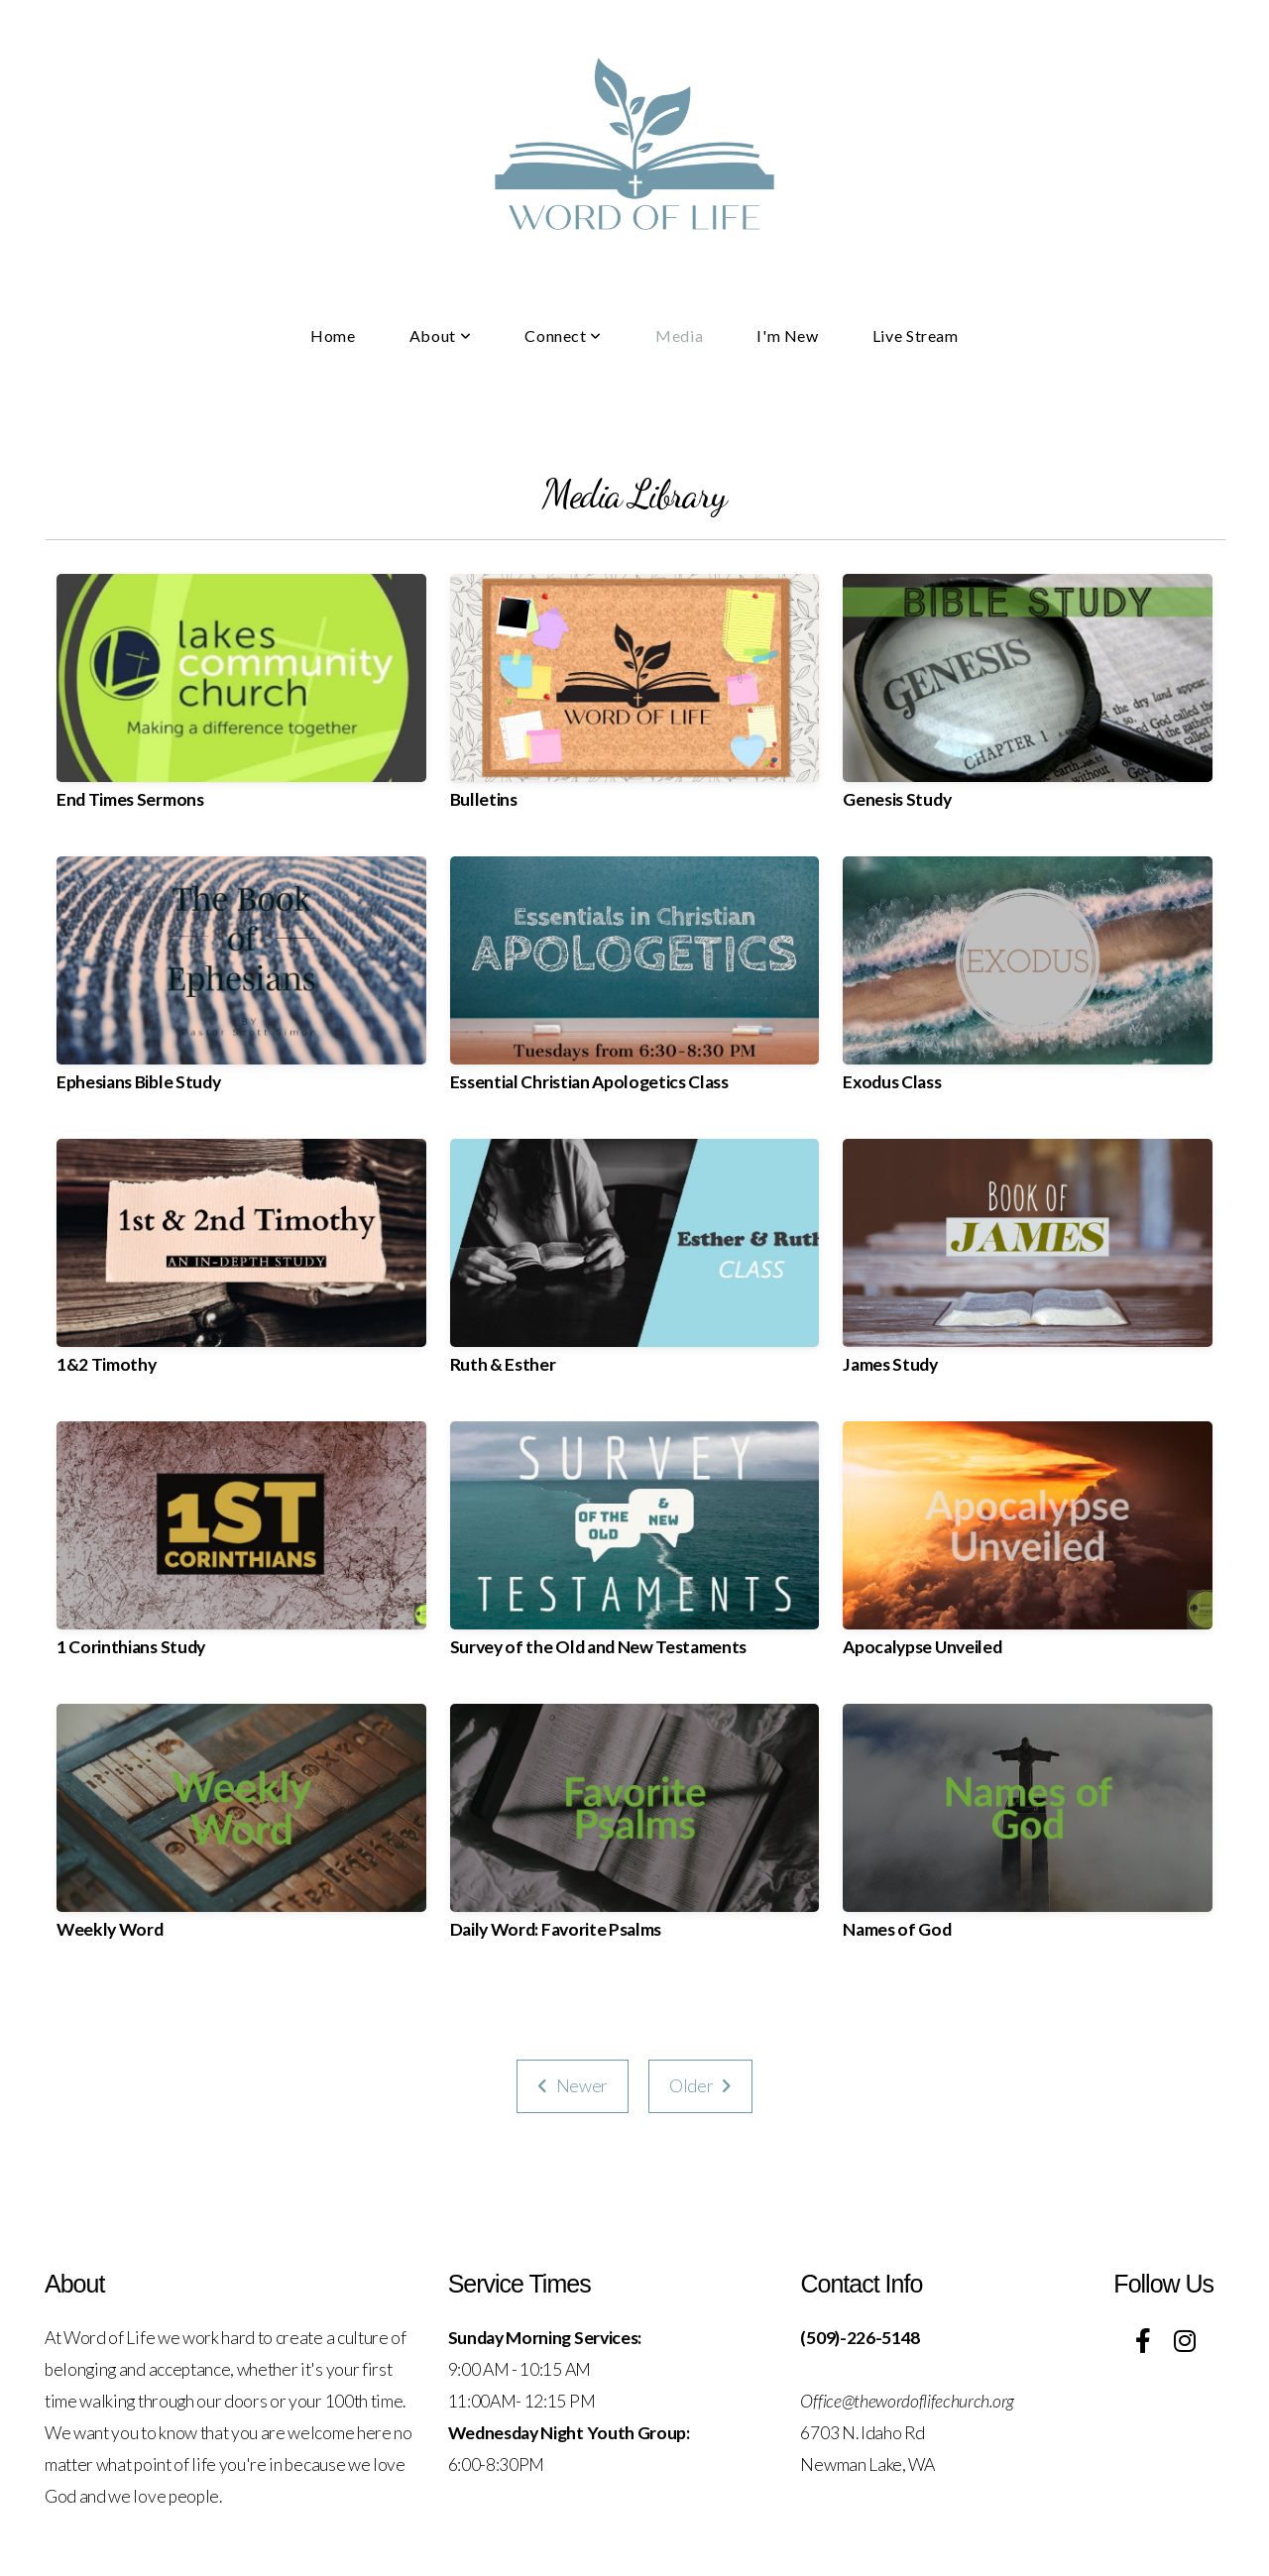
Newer (572, 2085)
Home (333, 335)
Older (700, 2085)
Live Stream (915, 335)
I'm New (787, 335)
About (440, 335)
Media (679, 335)
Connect (563, 335)
